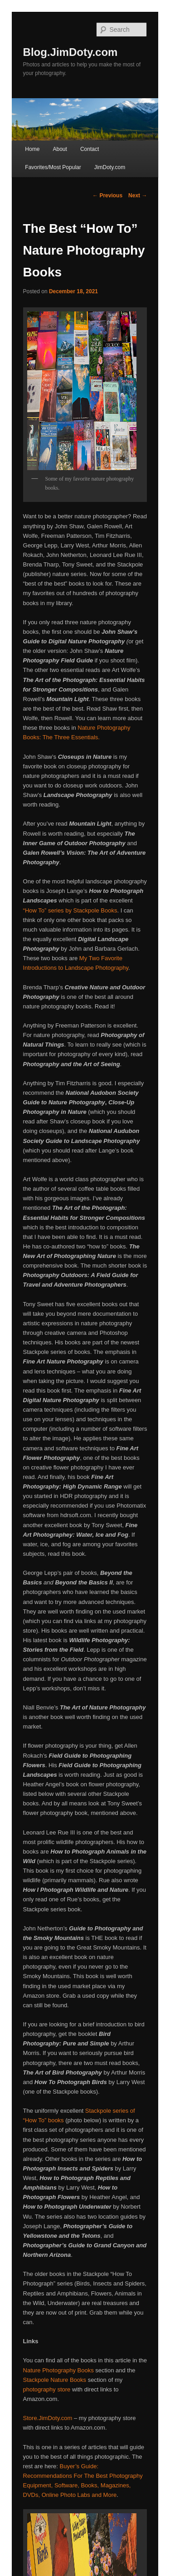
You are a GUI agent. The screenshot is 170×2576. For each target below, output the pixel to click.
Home (32, 149)
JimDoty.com (109, 167)
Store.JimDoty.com (48, 2418)
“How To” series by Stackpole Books (70, 910)
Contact (89, 149)
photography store (47, 2389)
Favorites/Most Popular (53, 167)
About (60, 149)
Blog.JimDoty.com (70, 52)
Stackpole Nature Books (54, 2379)
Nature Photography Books (59, 2370)
